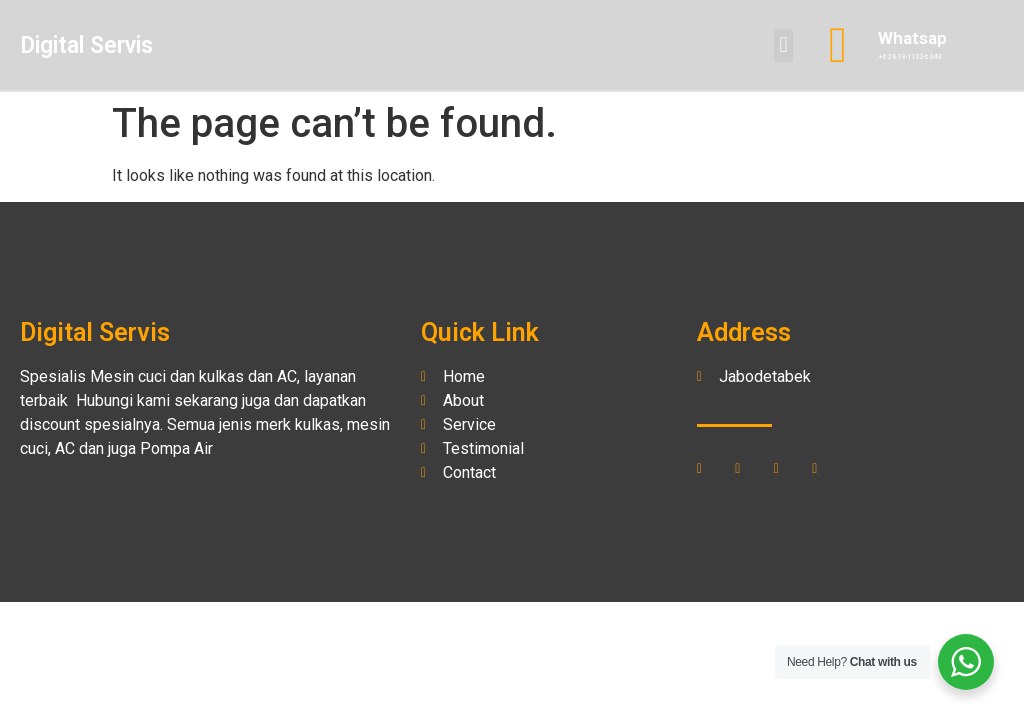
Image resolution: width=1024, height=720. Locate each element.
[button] (783, 45)
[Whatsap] (838, 45)
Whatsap (912, 38)
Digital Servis (86, 45)
